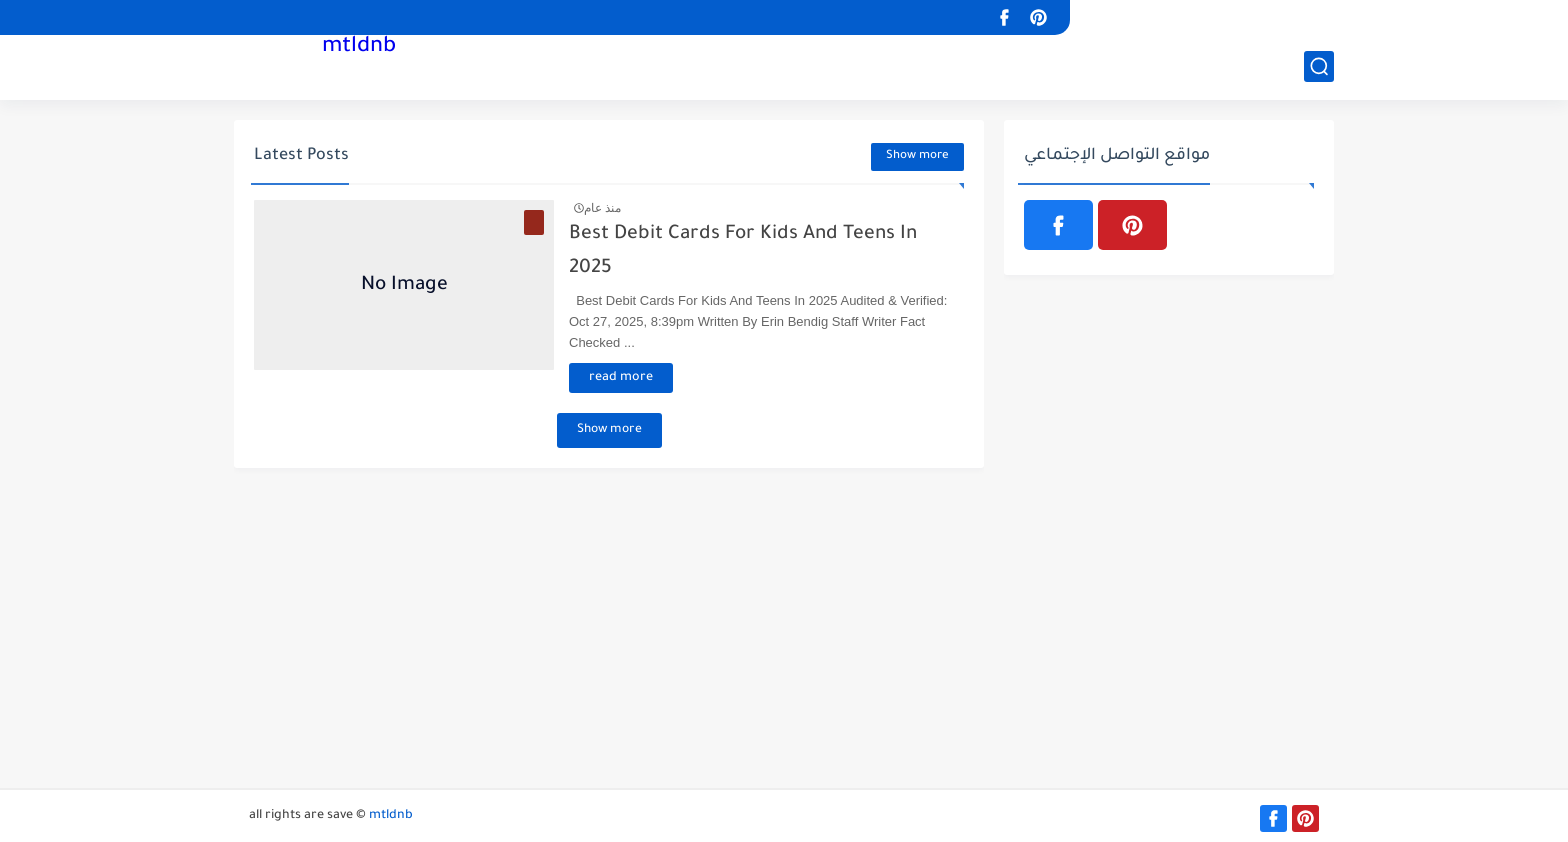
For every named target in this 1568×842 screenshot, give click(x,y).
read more (621, 378)
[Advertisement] (784, 638)
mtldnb (359, 48)
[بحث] (1319, 66)
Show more (917, 156)
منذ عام (602, 208)
